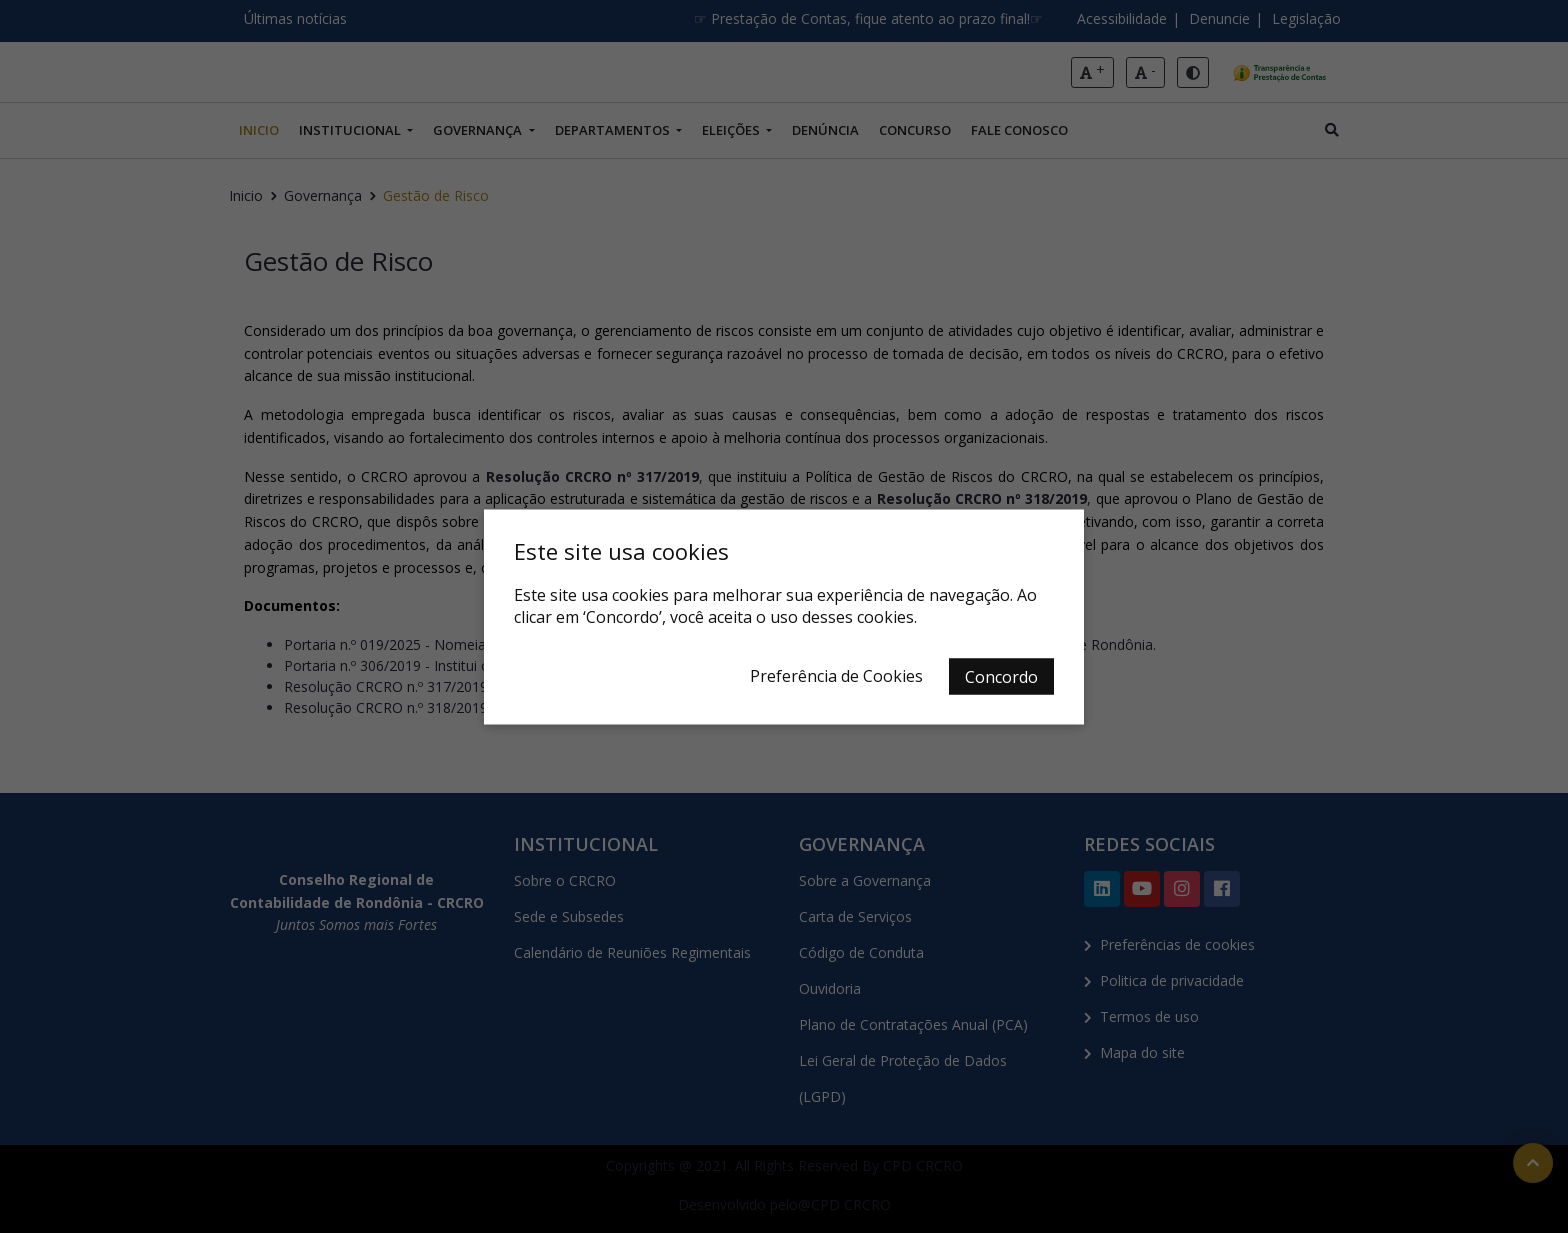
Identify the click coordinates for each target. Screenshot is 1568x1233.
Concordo (1001, 676)
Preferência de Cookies (836, 675)
